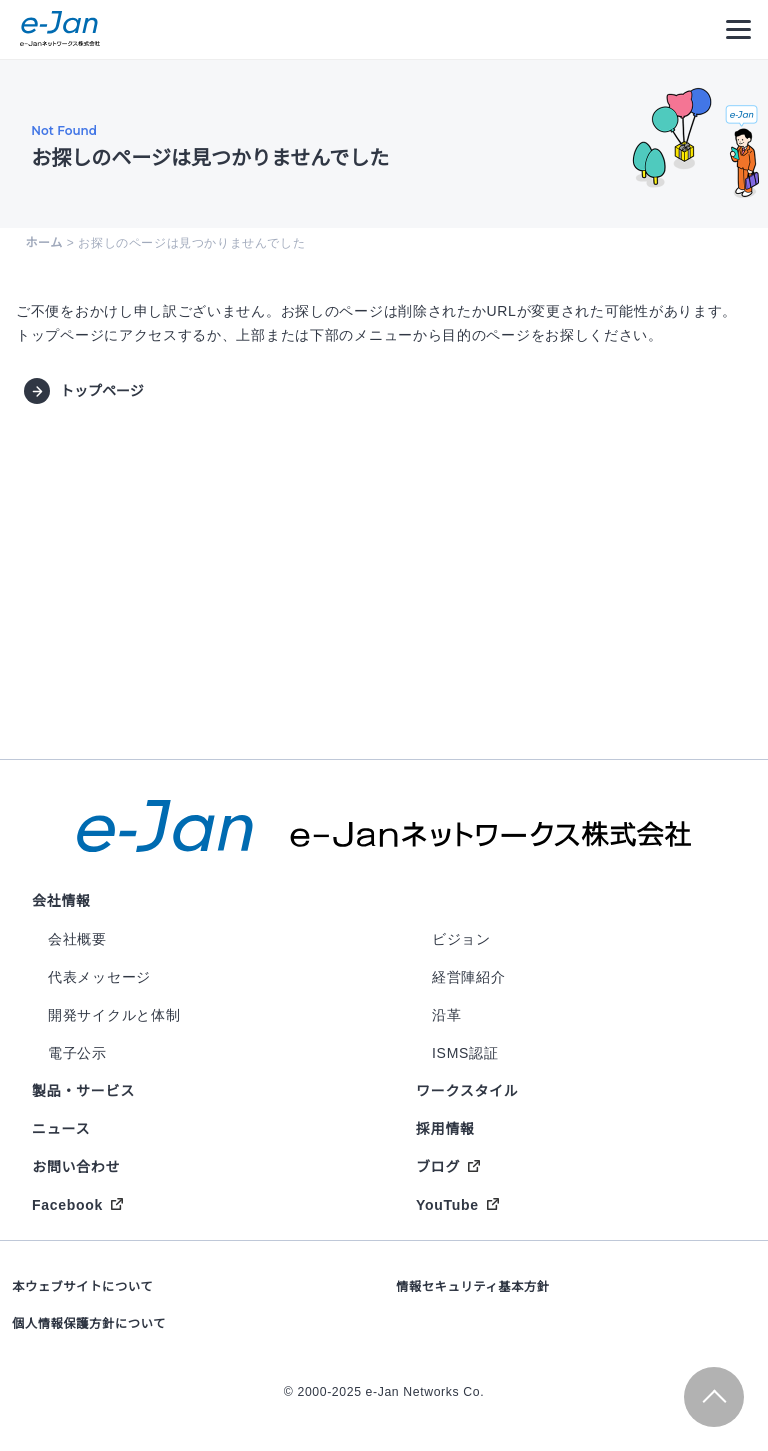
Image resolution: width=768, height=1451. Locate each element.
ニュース (61, 1129)
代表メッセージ (99, 977)
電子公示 (77, 1053)
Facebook (67, 1205)
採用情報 (445, 1129)
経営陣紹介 (469, 977)
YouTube (447, 1205)
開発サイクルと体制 (114, 1015)
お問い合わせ (76, 1167)
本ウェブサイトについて (82, 1287)
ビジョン (461, 939)
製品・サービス (83, 1091)
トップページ (102, 391)
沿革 (446, 1015)
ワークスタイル (467, 1091)
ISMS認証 (465, 1053)
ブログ (438, 1167)
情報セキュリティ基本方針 (473, 1287)
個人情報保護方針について (89, 1324)
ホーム (43, 243)
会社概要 (77, 939)
